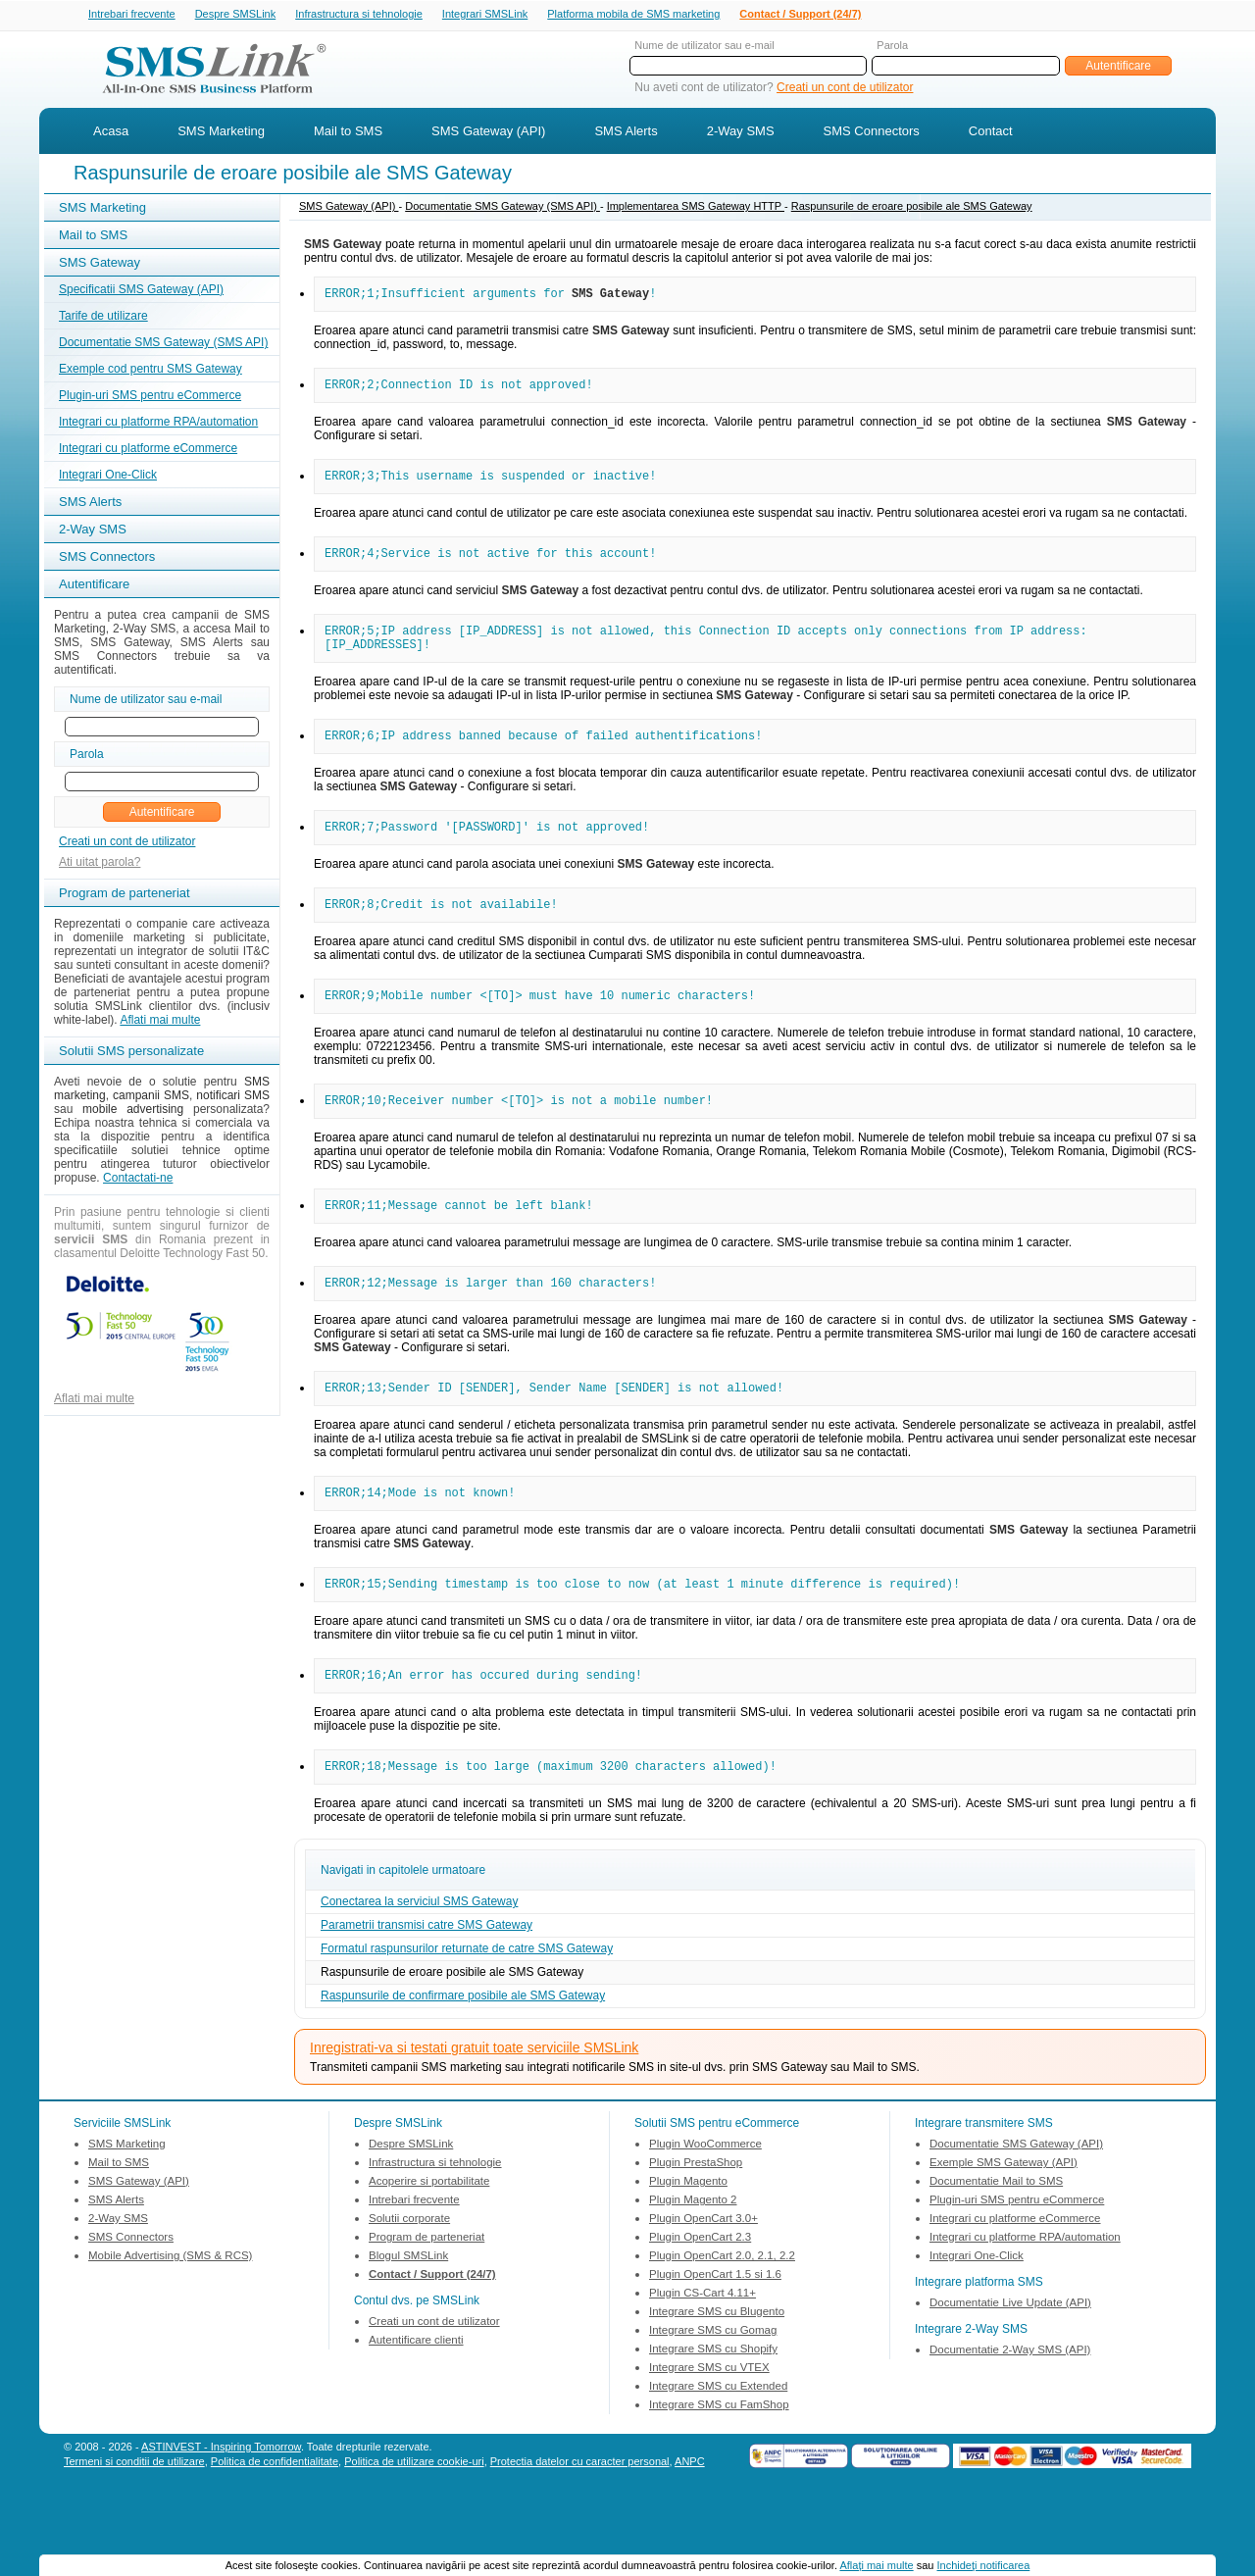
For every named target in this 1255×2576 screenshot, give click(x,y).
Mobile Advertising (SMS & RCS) (170, 2310)
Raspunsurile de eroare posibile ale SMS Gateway (911, 208)
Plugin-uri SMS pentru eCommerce (150, 397)
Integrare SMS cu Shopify (713, 2403)
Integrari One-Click (108, 476)
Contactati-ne (138, 1180)
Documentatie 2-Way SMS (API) (1009, 2404)
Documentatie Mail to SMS (996, 2236)
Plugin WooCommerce (705, 2198)
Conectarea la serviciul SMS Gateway (419, 1956)
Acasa (110, 133)
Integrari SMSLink (484, 15)
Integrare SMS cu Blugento (716, 2366)
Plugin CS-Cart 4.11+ (702, 2347)
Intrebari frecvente (132, 15)
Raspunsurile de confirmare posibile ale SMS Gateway (463, 2050)
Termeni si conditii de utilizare (134, 2516)
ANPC (690, 2516)
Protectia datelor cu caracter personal (580, 2516)
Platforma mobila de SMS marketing (633, 14)
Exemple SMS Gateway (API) (1003, 2217)
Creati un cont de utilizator (845, 89)
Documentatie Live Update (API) (1010, 2357)
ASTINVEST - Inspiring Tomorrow (221, 2501)
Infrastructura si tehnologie (359, 15)
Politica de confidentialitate (274, 2516)
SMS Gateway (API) (488, 133)
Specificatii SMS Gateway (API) (141, 291)
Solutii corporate (409, 2273)
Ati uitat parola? (99, 864)
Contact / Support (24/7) (800, 15)
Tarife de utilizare (103, 318)
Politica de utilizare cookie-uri (413, 2516)
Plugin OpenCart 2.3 (700, 2292)
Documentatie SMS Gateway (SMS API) (163, 344)
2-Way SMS (741, 133)
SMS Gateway (99, 264)
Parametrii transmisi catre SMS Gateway (426, 1980)
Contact (991, 133)
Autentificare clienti (416, 2394)
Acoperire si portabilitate (429, 2236)
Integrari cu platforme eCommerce (148, 450)
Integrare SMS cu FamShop (719, 2459)
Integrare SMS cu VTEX (709, 2422)
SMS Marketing (221, 133)
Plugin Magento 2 (693, 2254)
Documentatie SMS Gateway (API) (1016, 2198)
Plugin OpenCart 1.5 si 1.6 (715, 2329)
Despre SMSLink (235, 15)
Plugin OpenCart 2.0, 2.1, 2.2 (722, 2310)
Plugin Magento (688, 2236)
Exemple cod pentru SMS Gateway (150, 371)
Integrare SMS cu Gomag (713, 2385)
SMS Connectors (872, 133)
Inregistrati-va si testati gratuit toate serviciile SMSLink (474, 2102)
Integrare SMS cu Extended (718, 2441)
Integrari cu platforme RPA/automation (158, 423)
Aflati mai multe (160, 1022)
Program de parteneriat (426, 2292)
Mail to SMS (348, 133)
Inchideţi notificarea (983, 2565)
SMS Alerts (625, 133)
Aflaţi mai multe (876, 2565)
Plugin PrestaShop (695, 2217)
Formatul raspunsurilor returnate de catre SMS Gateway (467, 2003)
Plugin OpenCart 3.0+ (703, 2273)
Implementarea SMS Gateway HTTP (695, 208)
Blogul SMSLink (408, 2310)
